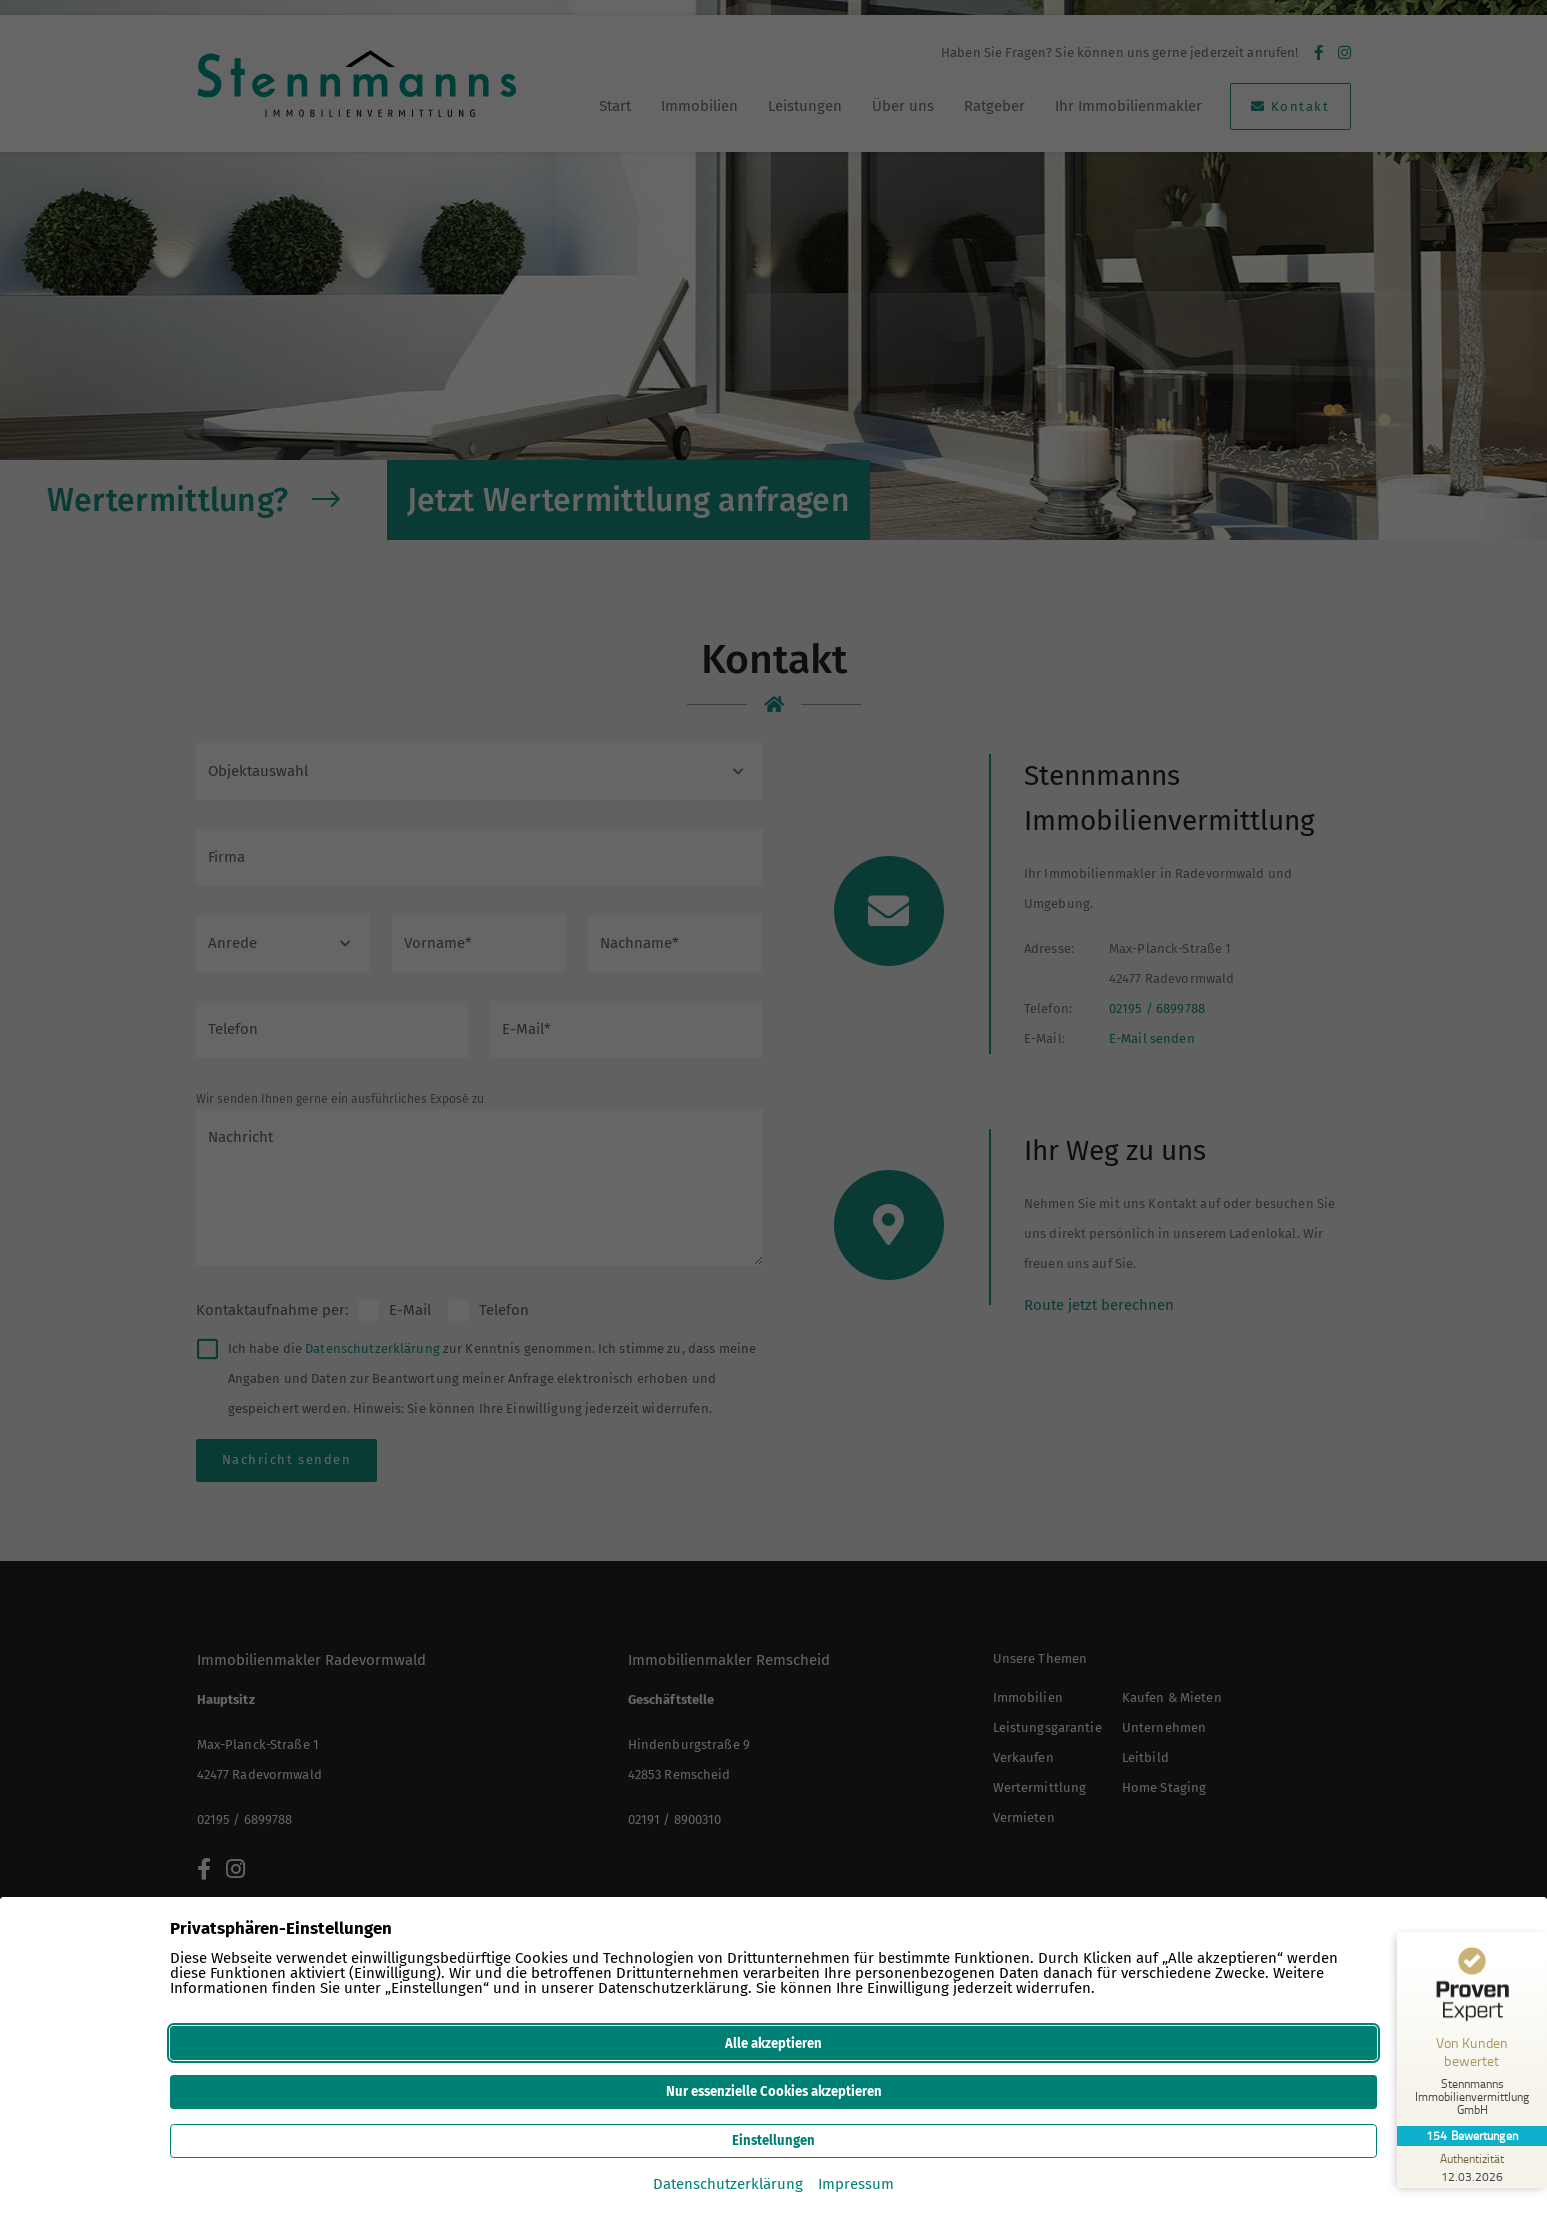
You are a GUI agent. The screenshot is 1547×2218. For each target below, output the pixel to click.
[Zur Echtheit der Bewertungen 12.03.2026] (1472, 2167)
